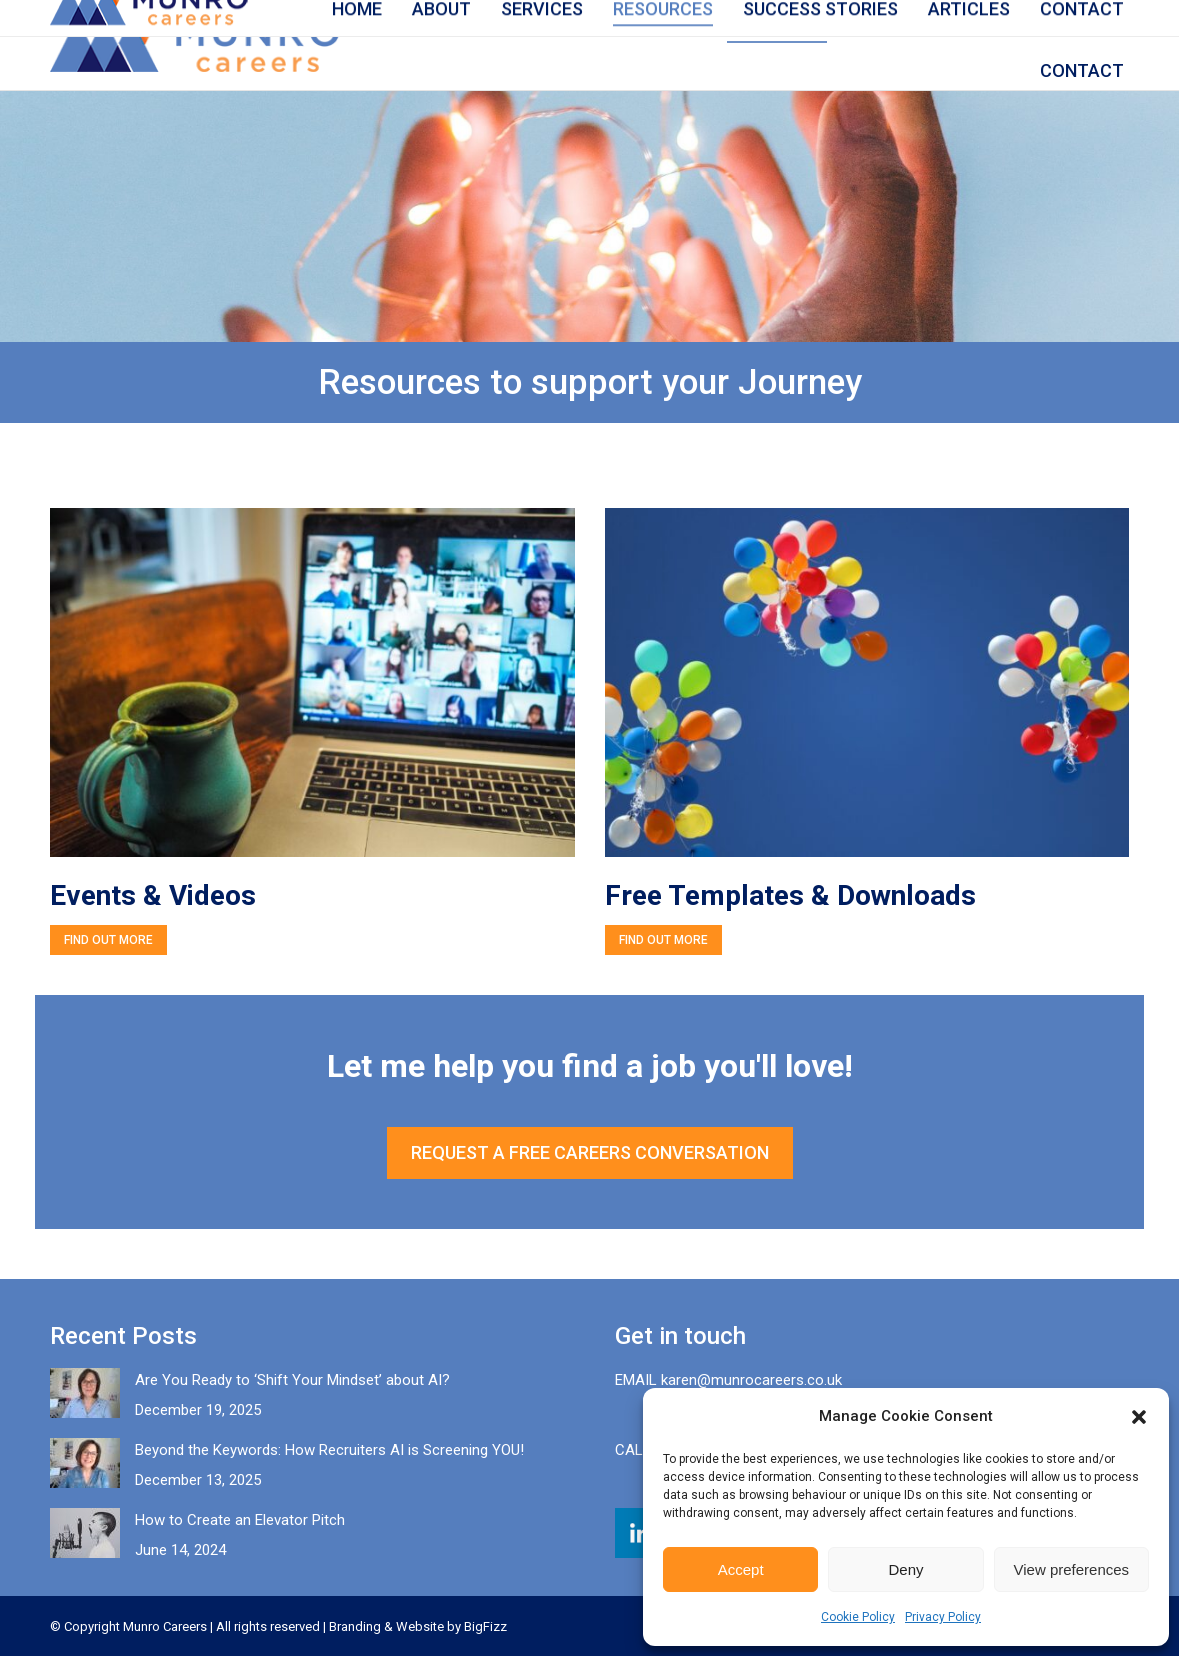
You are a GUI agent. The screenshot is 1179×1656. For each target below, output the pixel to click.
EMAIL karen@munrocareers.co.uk (728, 1380)
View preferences (1072, 1569)
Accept (741, 1569)
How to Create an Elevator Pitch (240, 1520)
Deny (905, 1569)
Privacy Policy (943, 1617)
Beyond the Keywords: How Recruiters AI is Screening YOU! (329, 1450)
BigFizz (485, 1626)
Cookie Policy (858, 1617)
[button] (1139, 1417)
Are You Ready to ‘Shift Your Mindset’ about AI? (292, 1380)
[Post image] (85, 1393)
